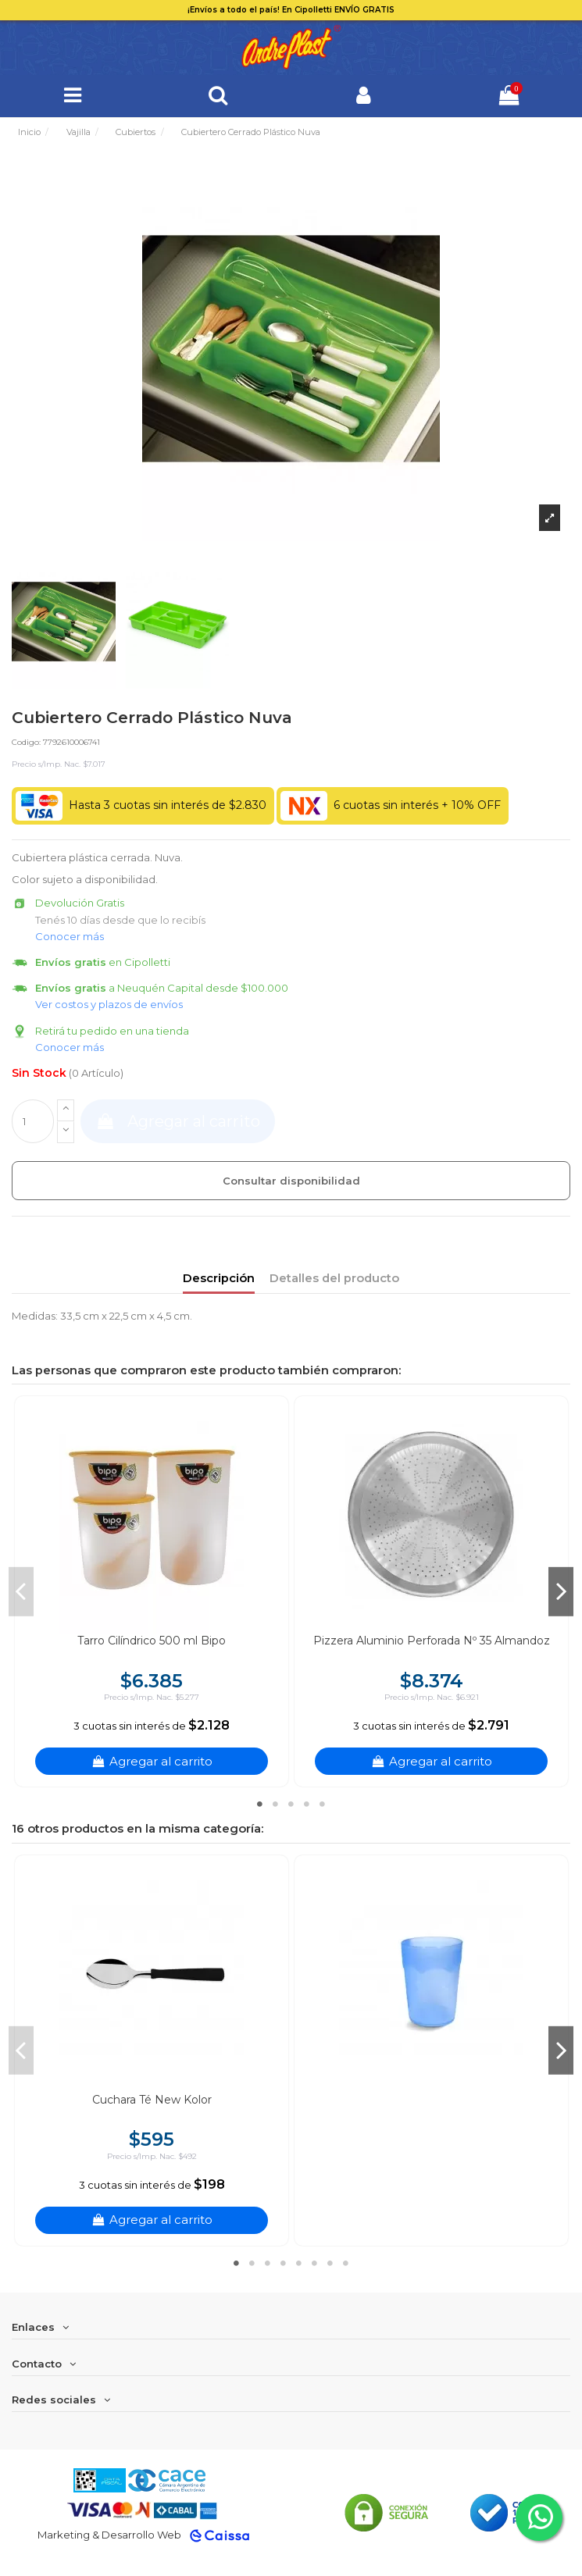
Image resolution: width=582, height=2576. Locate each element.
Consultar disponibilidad (291, 1180)
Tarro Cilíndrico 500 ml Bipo (151, 1641)
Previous (21, 1591)
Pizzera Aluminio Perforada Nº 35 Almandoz (431, 1641)
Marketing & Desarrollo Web (109, 2534)
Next (560, 1591)
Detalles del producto (334, 1278)
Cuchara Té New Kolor (152, 2100)
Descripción (219, 1278)
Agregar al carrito (177, 1121)
